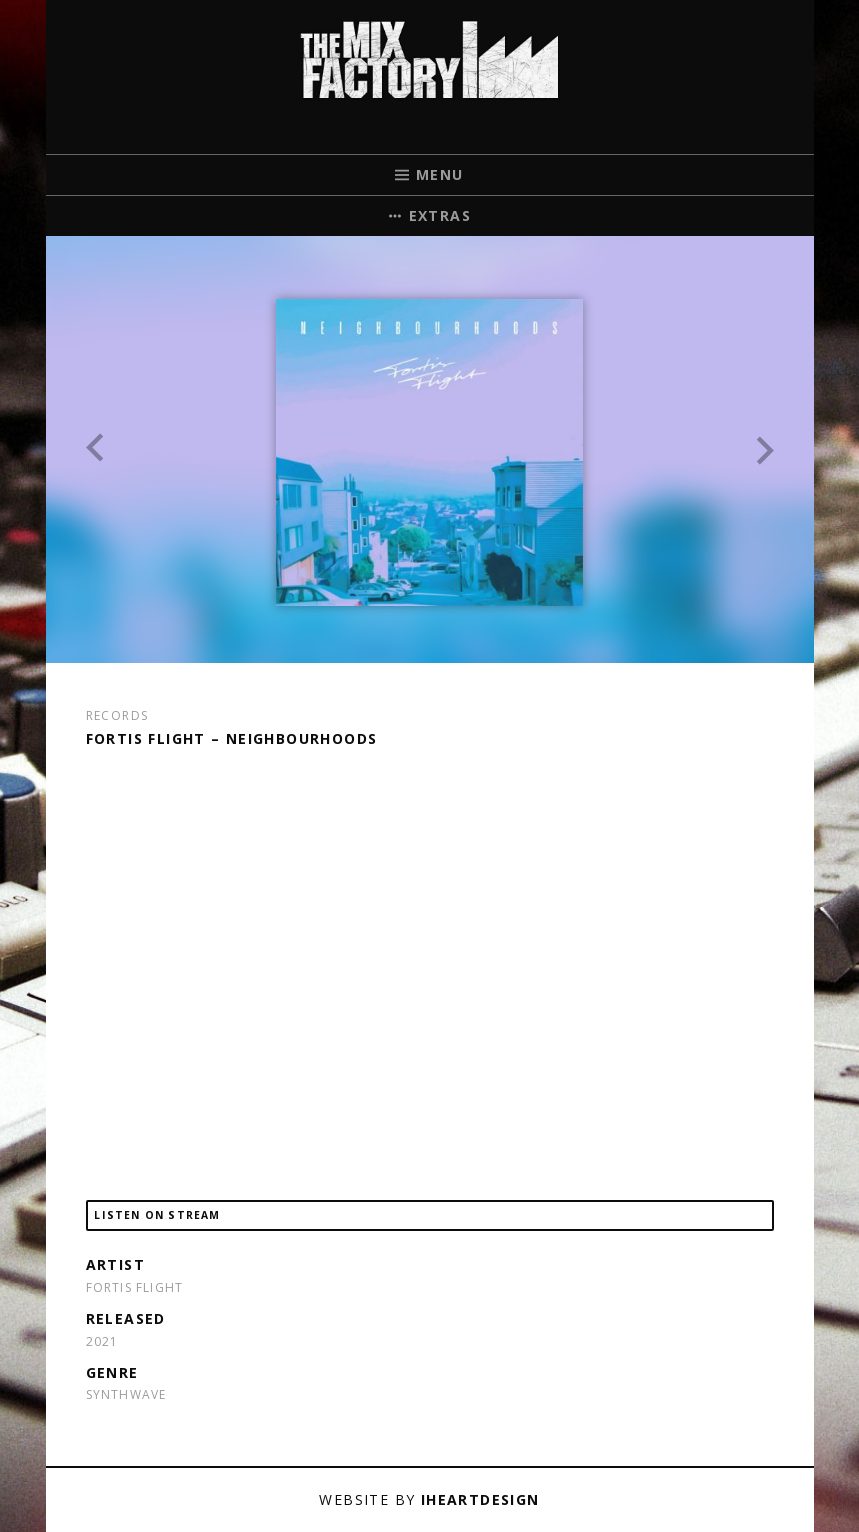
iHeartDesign (480, 1499)
